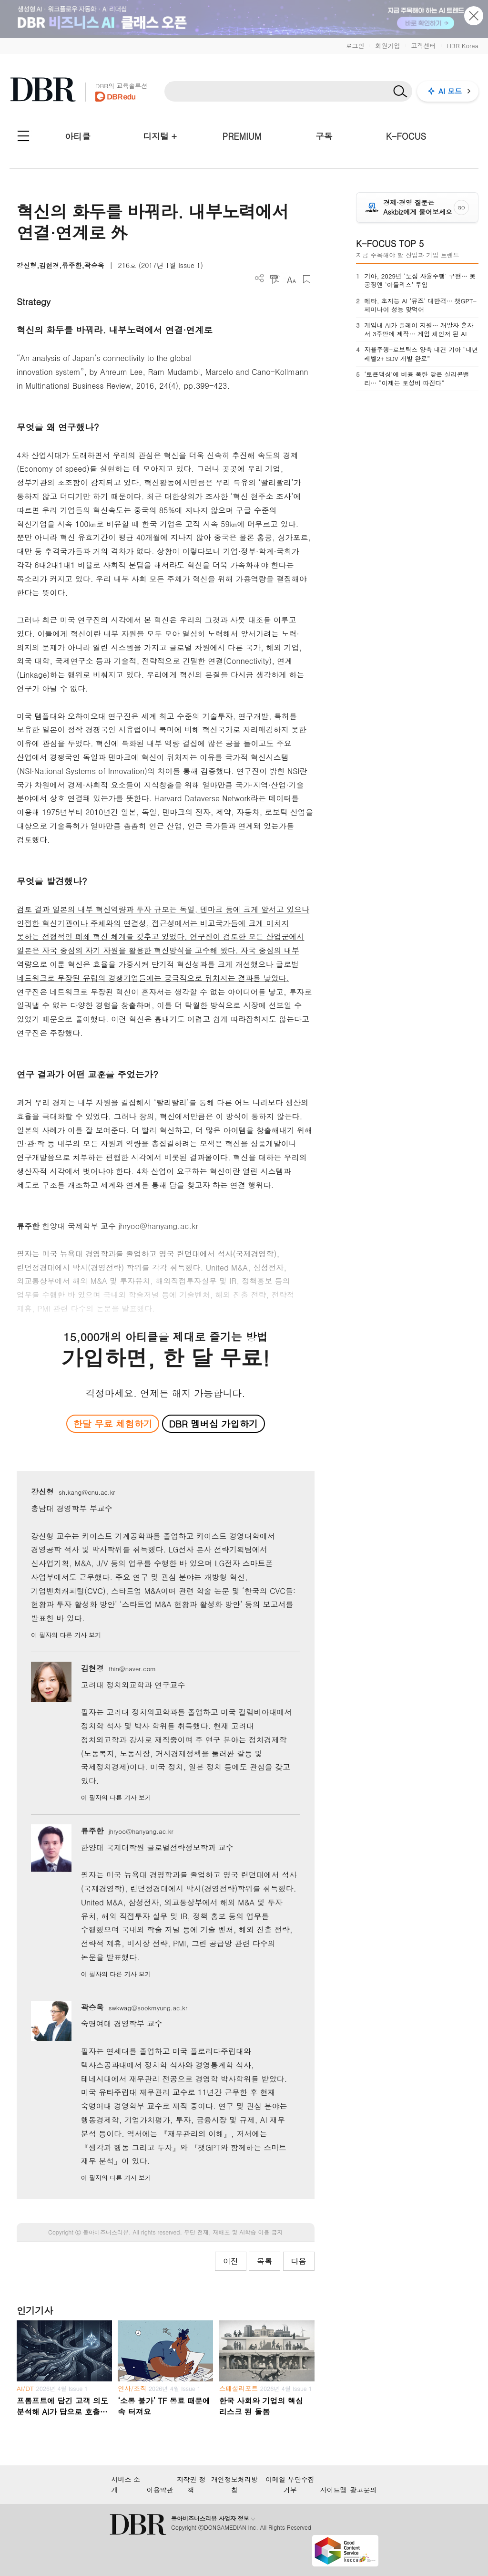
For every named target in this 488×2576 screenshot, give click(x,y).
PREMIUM (242, 136)
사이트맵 (333, 2489)
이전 (230, 2260)
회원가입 (387, 45)
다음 (298, 2260)
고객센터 (423, 45)
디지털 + (160, 136)
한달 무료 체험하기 (112, 1423)
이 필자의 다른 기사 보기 (66, 1634)
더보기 (259, 278)
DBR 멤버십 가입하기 (213, 1423)
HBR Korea (462, 45)
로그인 (355, 45)
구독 (324, 136)
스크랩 (307, 279)
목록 (264, 2260)
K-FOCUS (406, 136)
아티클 (78, 136)
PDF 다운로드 (275, 279)
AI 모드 (450, 91)
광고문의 (363, 2489)
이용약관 (160, 2489)
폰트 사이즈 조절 (291, 279)
